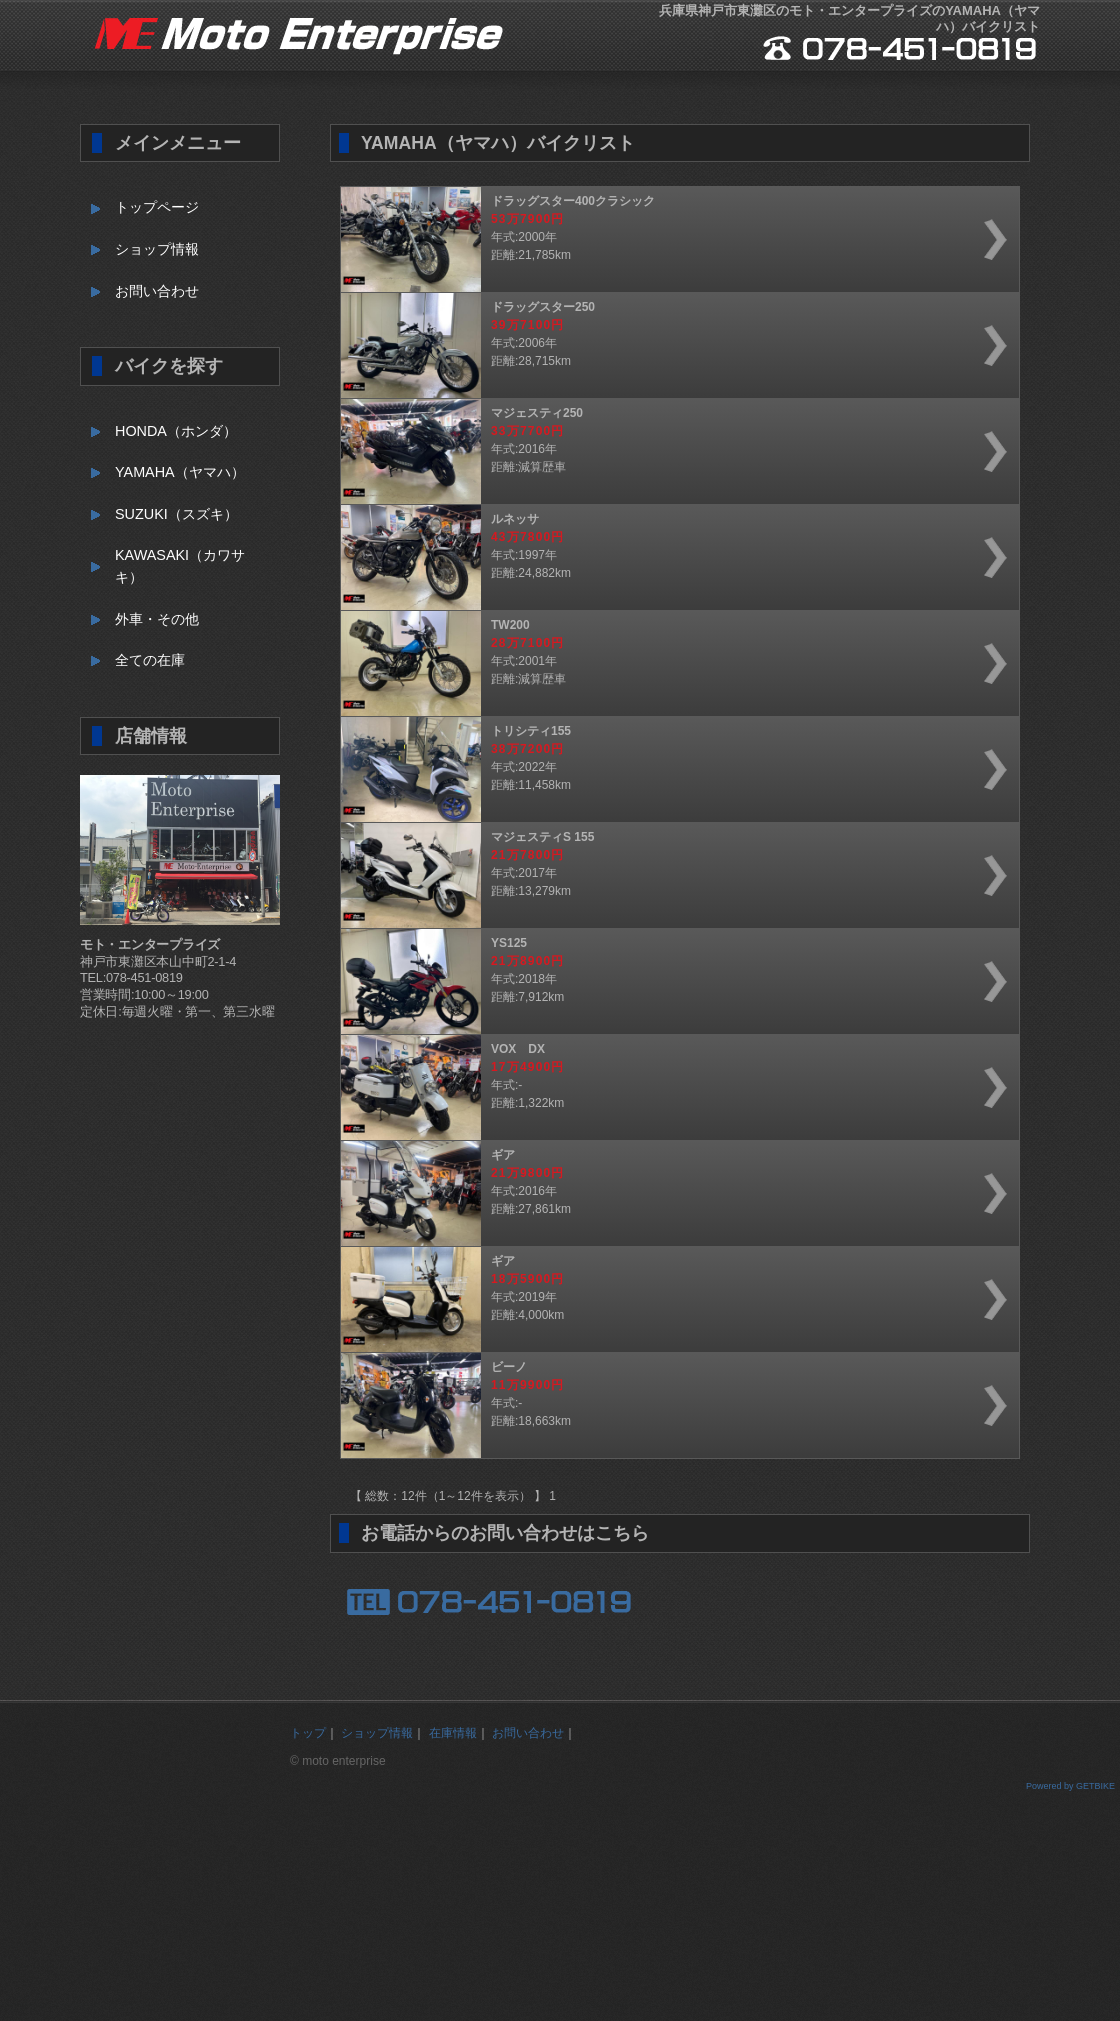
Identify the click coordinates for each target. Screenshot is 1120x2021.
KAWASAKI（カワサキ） (180, 566)
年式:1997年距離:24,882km (670, 557)
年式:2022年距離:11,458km (670, 769)
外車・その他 (157, 619)
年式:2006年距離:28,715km (670, 345)
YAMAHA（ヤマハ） (180, 472)
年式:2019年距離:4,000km (670, 1299)
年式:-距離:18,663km (670, 1405)
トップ (308, 1733)
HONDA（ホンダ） (176, 431)
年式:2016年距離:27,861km (670, 1193)
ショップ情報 (157, 249)
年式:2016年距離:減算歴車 (670, 451)
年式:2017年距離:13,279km (670, 875)
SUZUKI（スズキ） (176, 514)
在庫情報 (453, 1733)
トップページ (157, 207)
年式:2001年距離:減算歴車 (670, 663)
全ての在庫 (150, 660)
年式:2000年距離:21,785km (670, 239)
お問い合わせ (157, 291)
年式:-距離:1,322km (670, 1087)
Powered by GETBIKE (1070, 1786)
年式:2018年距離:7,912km (670, 981)
